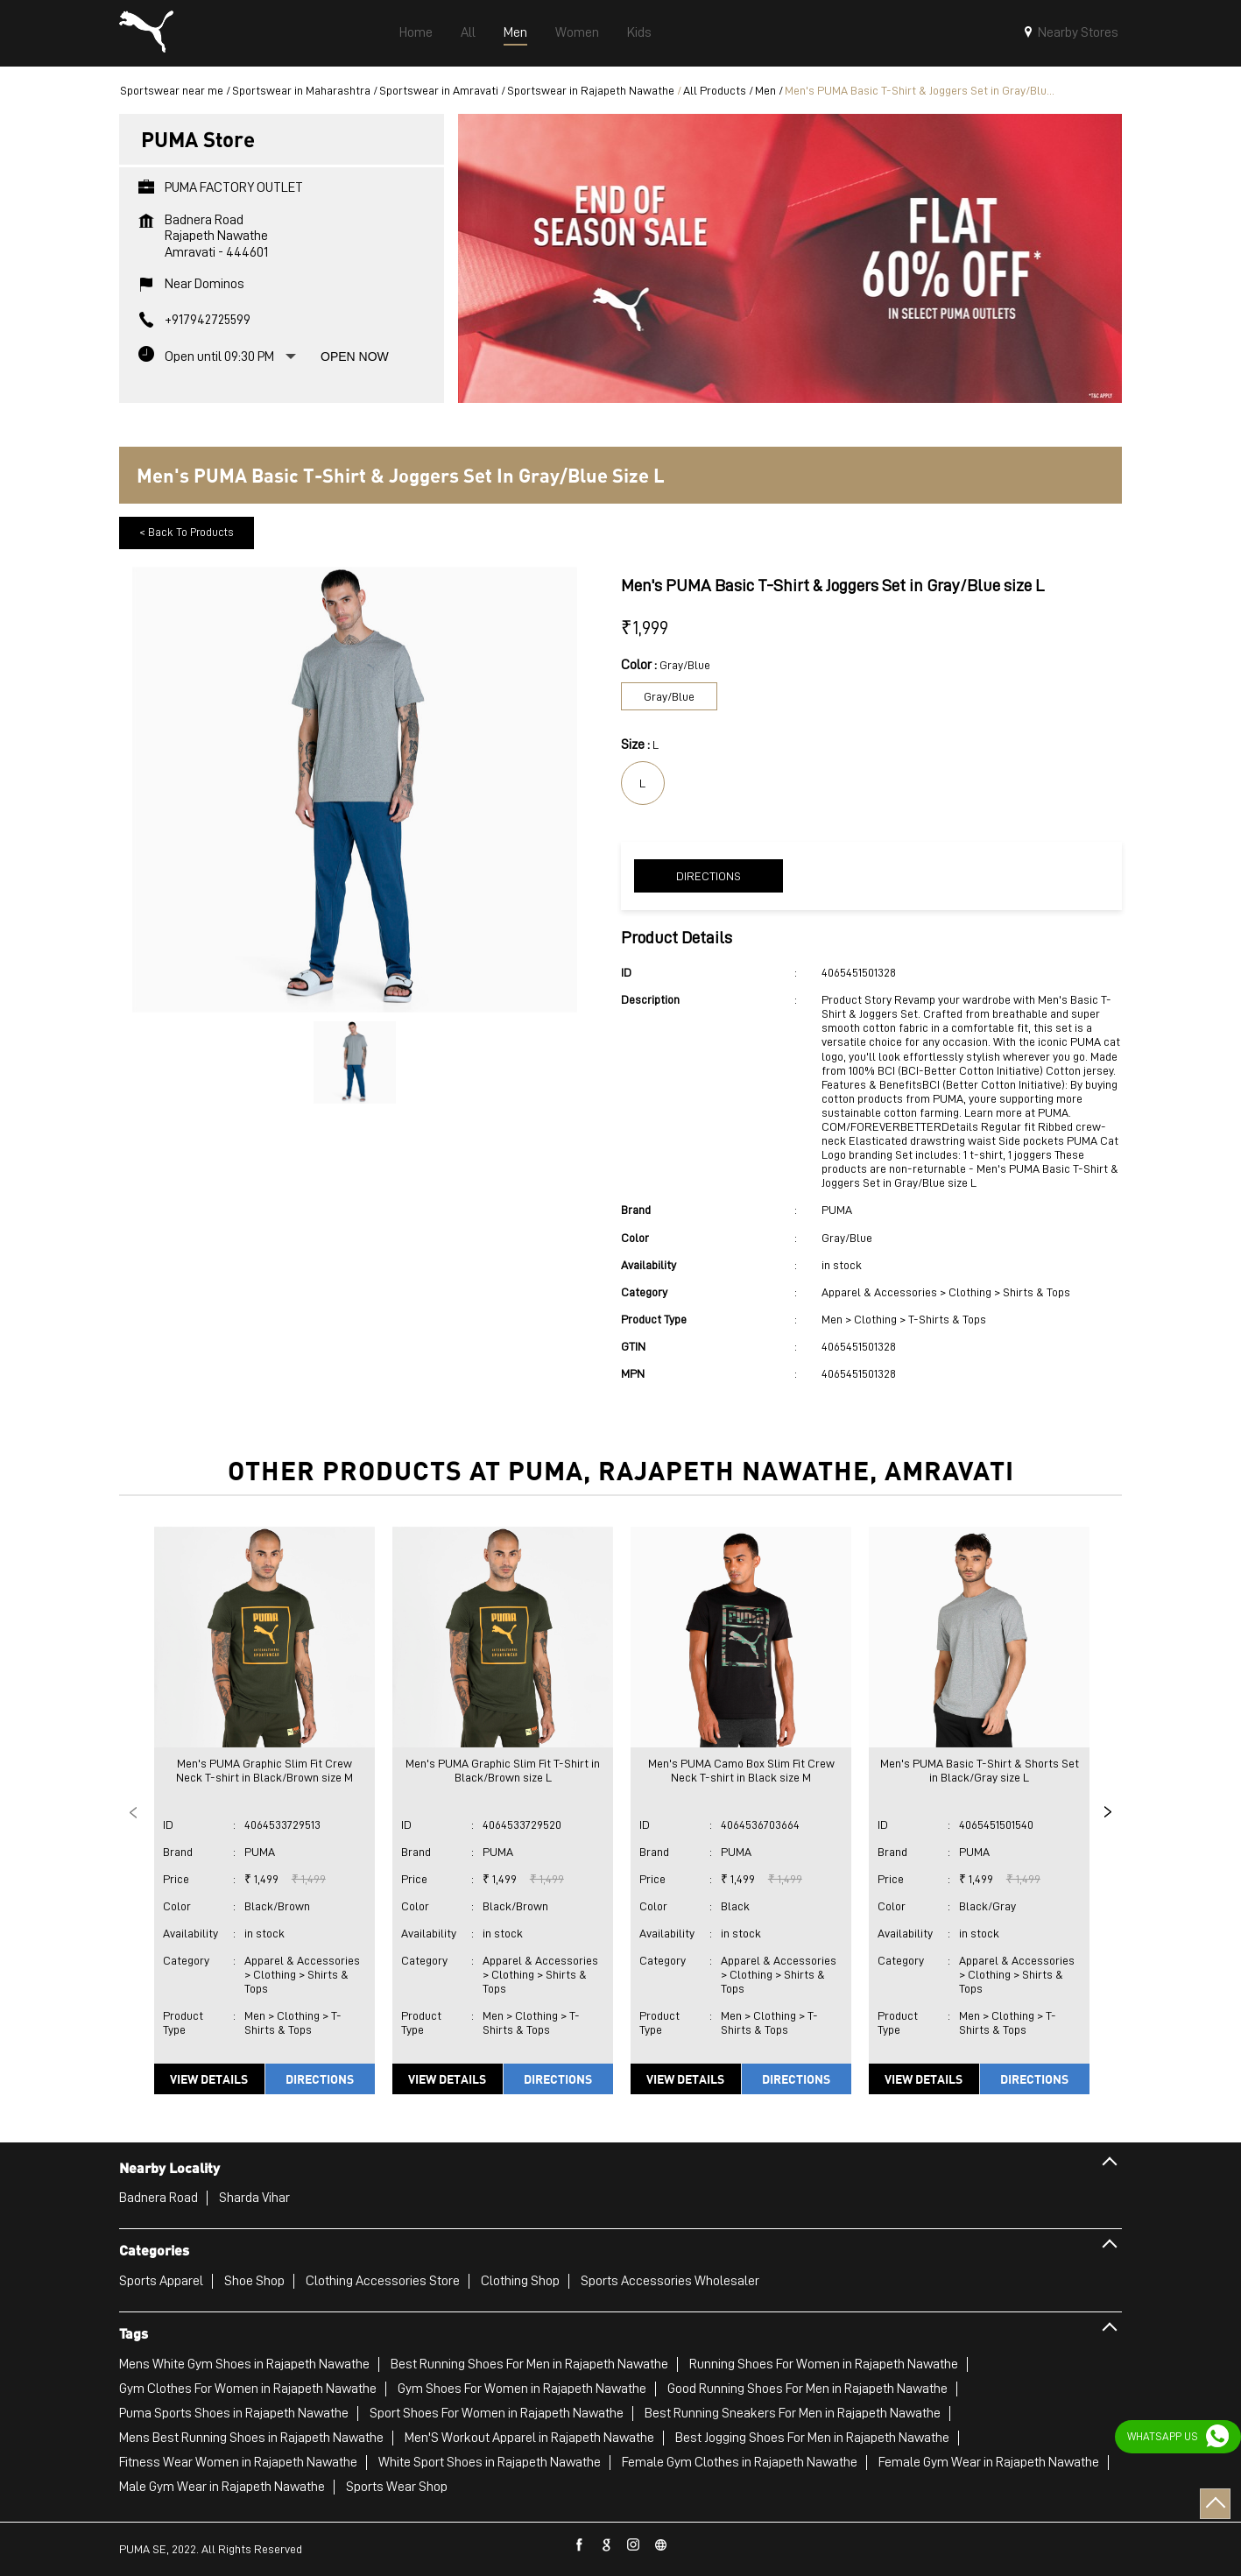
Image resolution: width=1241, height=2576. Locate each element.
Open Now (355, 356)
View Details (209, 2078)
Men (765, 90)
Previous (133, 1812)
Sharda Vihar (254, 2198)
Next (1108, 1812)
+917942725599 (207, 320)
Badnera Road (158, 2198)
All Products (714, 90)
